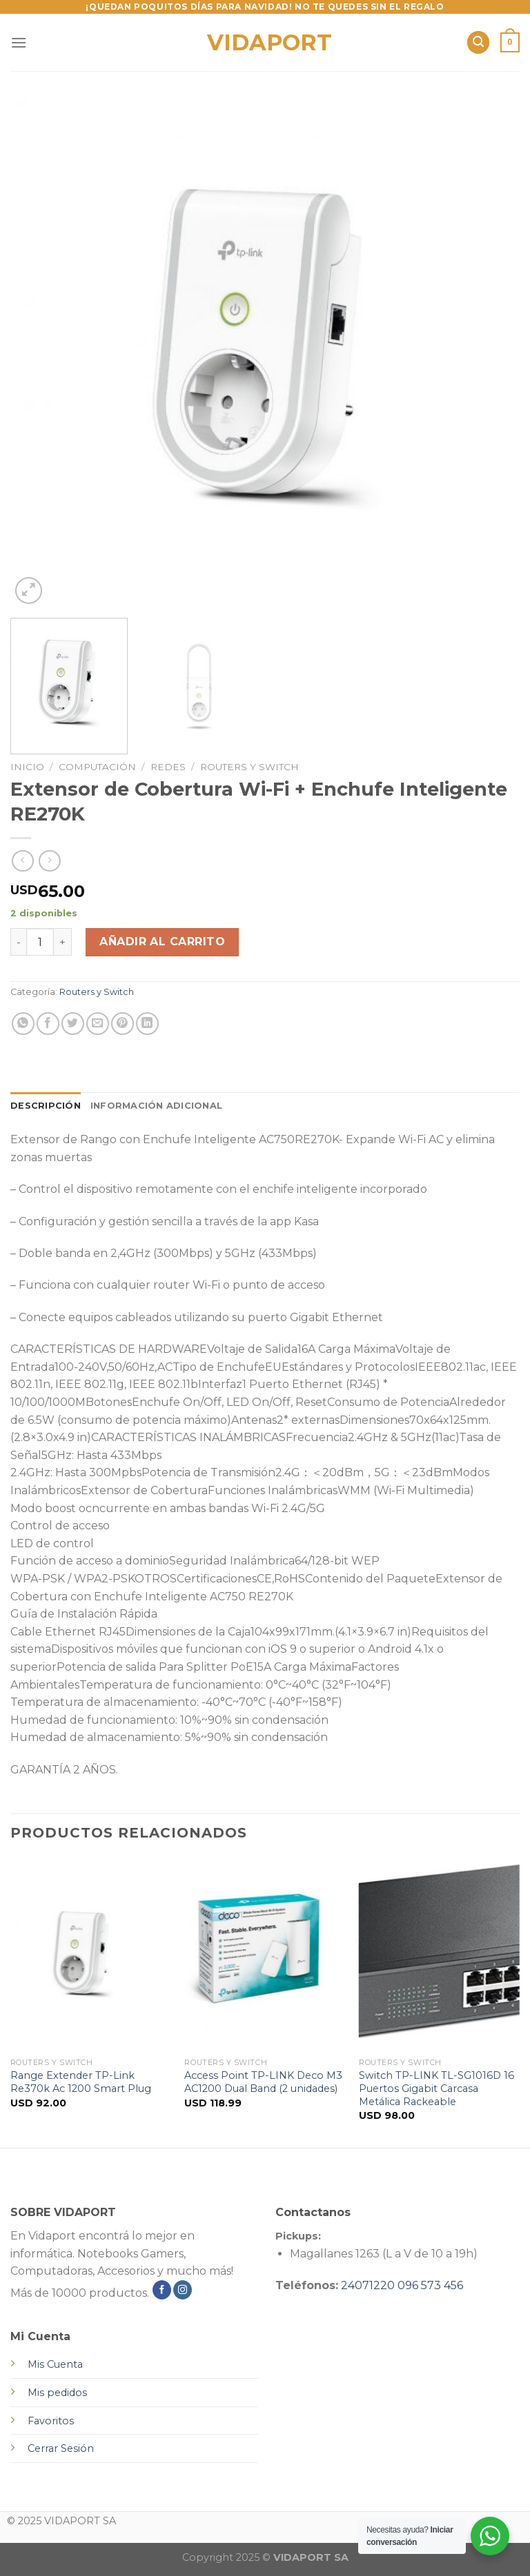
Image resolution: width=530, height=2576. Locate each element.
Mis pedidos (57, 2392)
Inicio (27, 766)
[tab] (45, 1106)
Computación (97, 766)
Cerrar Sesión (61, 2448)
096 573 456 (430, 2285)
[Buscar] (478, 42)
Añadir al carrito (162, 941)
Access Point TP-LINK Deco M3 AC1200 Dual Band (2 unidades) (263, 2082)
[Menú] (18, 42)
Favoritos (51, 2421)
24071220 (368, 2285)
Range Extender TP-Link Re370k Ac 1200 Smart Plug (80, 2082)
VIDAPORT (265, 43)
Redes (168, 766)
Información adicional (156, 1105)
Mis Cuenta (55, 2364)
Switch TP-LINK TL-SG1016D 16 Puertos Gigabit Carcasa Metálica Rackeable (436, 2088)
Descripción (45, 1105)
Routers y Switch (249, 766)
